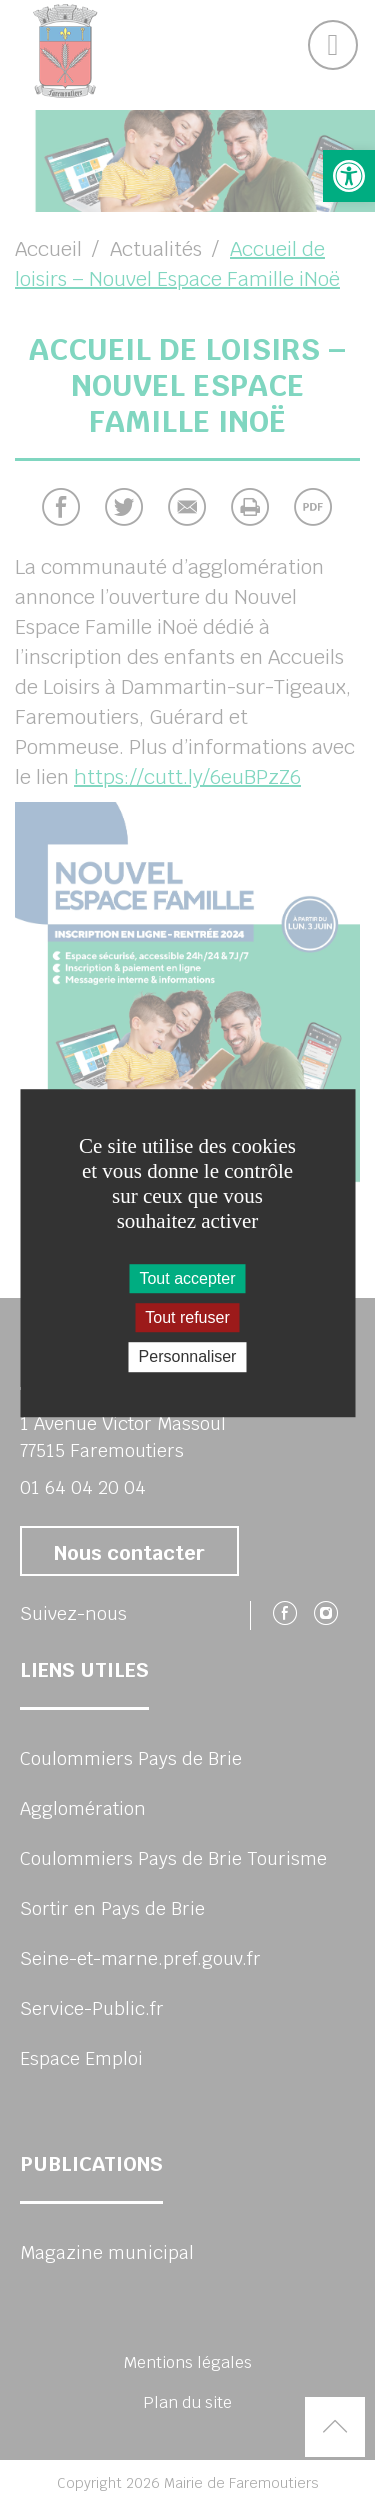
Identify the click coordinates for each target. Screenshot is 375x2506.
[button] (349, 176)
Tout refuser (187, 1317)
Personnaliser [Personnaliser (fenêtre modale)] (188, 1357)
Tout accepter (187, 1278)
